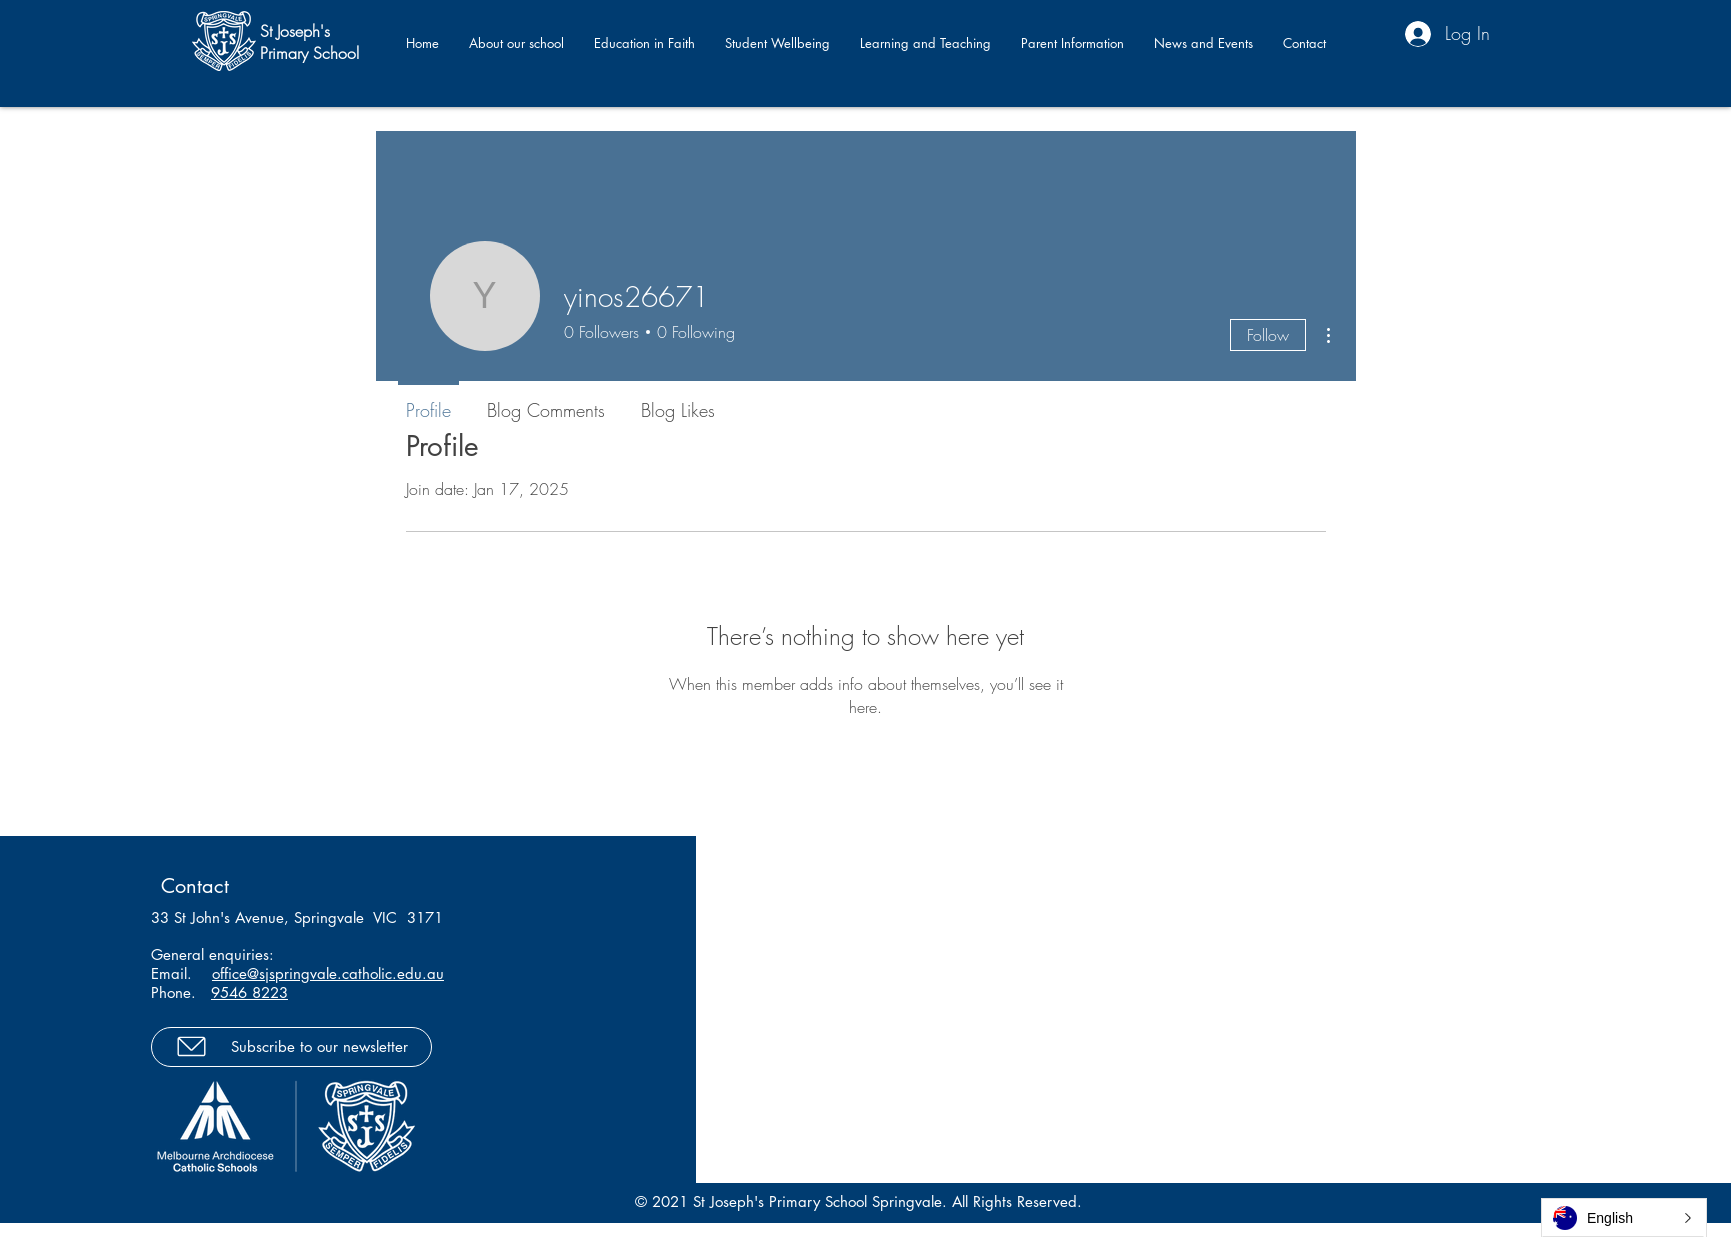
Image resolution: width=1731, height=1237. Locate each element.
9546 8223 (249, 992)
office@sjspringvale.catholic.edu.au (328, 973)
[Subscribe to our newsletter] (291, 1047)
